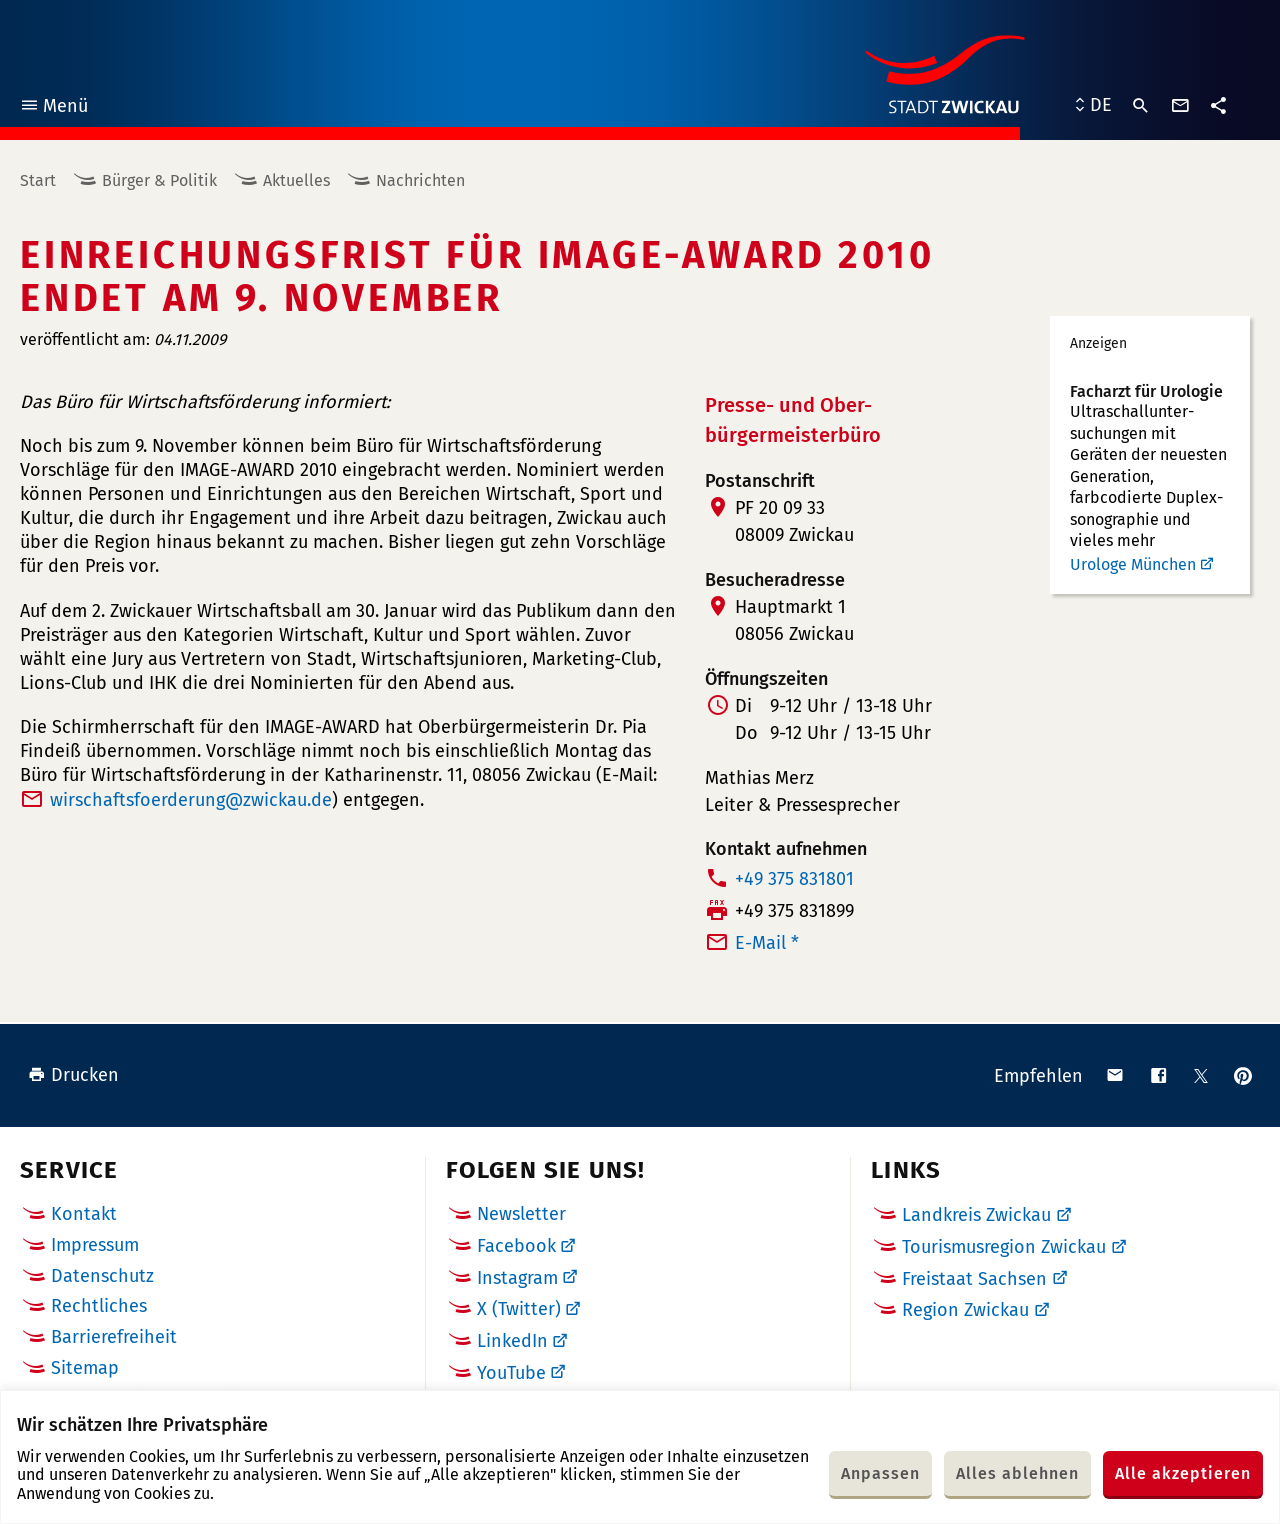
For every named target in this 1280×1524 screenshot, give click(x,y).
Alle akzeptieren (1183, 1473)
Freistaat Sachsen (974, 1279)
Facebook (516, 1246)
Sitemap (85, 1368)
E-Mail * (767, 943)
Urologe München (1133, 564)
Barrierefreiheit (114, 1337)
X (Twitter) (519, 1309)
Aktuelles (296, 180)
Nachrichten (420, 180)
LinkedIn (512, 1341)
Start (38, 180)
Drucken (73, 1075)
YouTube (511, 1373)
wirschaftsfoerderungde (191, 800)
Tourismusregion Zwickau (1004, 1247)
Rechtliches (99, 1306)
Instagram (517, 1278)
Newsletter (521, 1214)
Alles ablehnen (1017, 1473)
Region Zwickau (965, 1310)
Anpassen (880, 1473)
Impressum (95, 1245)
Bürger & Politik (159, 180)
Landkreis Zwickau (976, 1215)
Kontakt (84, 1214)
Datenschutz (102, 1276)
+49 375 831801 (794, 879)
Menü (53, 108)
